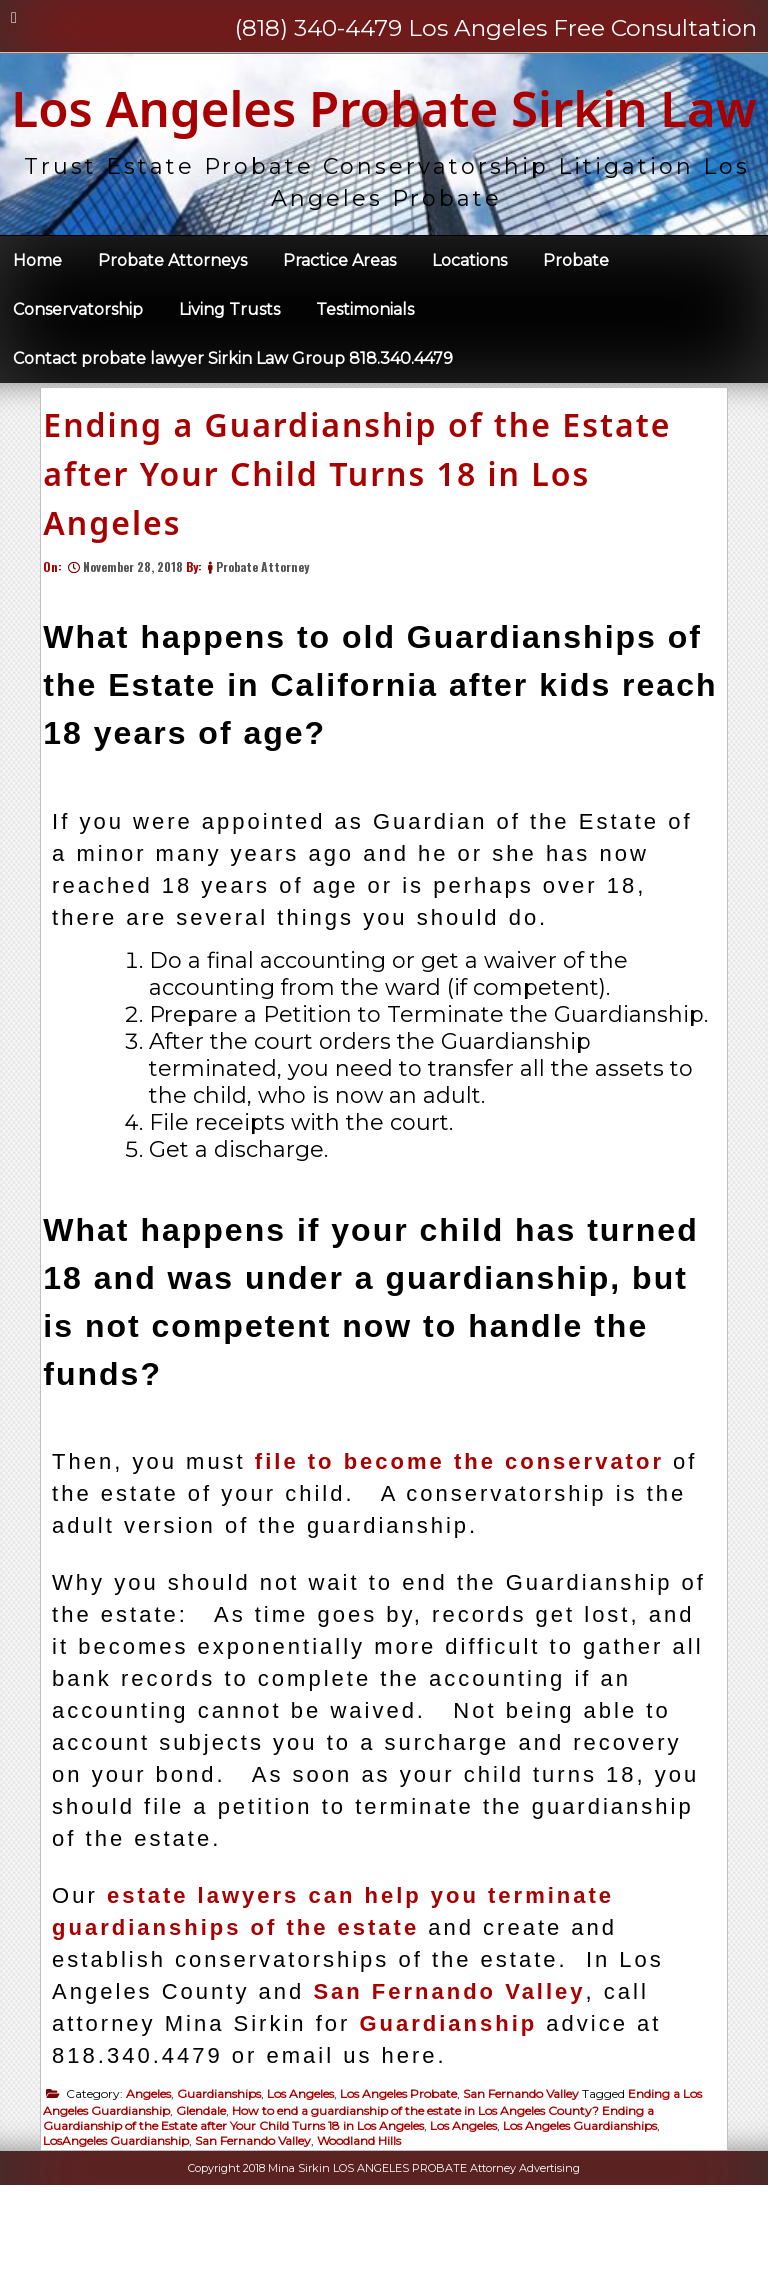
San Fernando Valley (457, 2093)
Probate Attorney (270, 668)
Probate (576, 339)
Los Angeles (308, 2195)
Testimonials (365, 388)
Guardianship (456, 2125)
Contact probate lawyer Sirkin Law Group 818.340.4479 (233, 437)
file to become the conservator (467, 1563)
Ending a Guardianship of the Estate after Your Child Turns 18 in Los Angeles (365, 575)
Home (37, 339)
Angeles (156, 2195)
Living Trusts (229, 388)
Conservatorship (78, 388)
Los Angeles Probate (406, 2195)
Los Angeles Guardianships (588, 2227)
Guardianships (227, 2195)
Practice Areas (339, 339)
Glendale (209, 2212)
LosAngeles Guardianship (124, 2242)
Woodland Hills (367, 2242)
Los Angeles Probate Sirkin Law (384, 147)
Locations (469, 339)
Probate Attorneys (172, 339)
